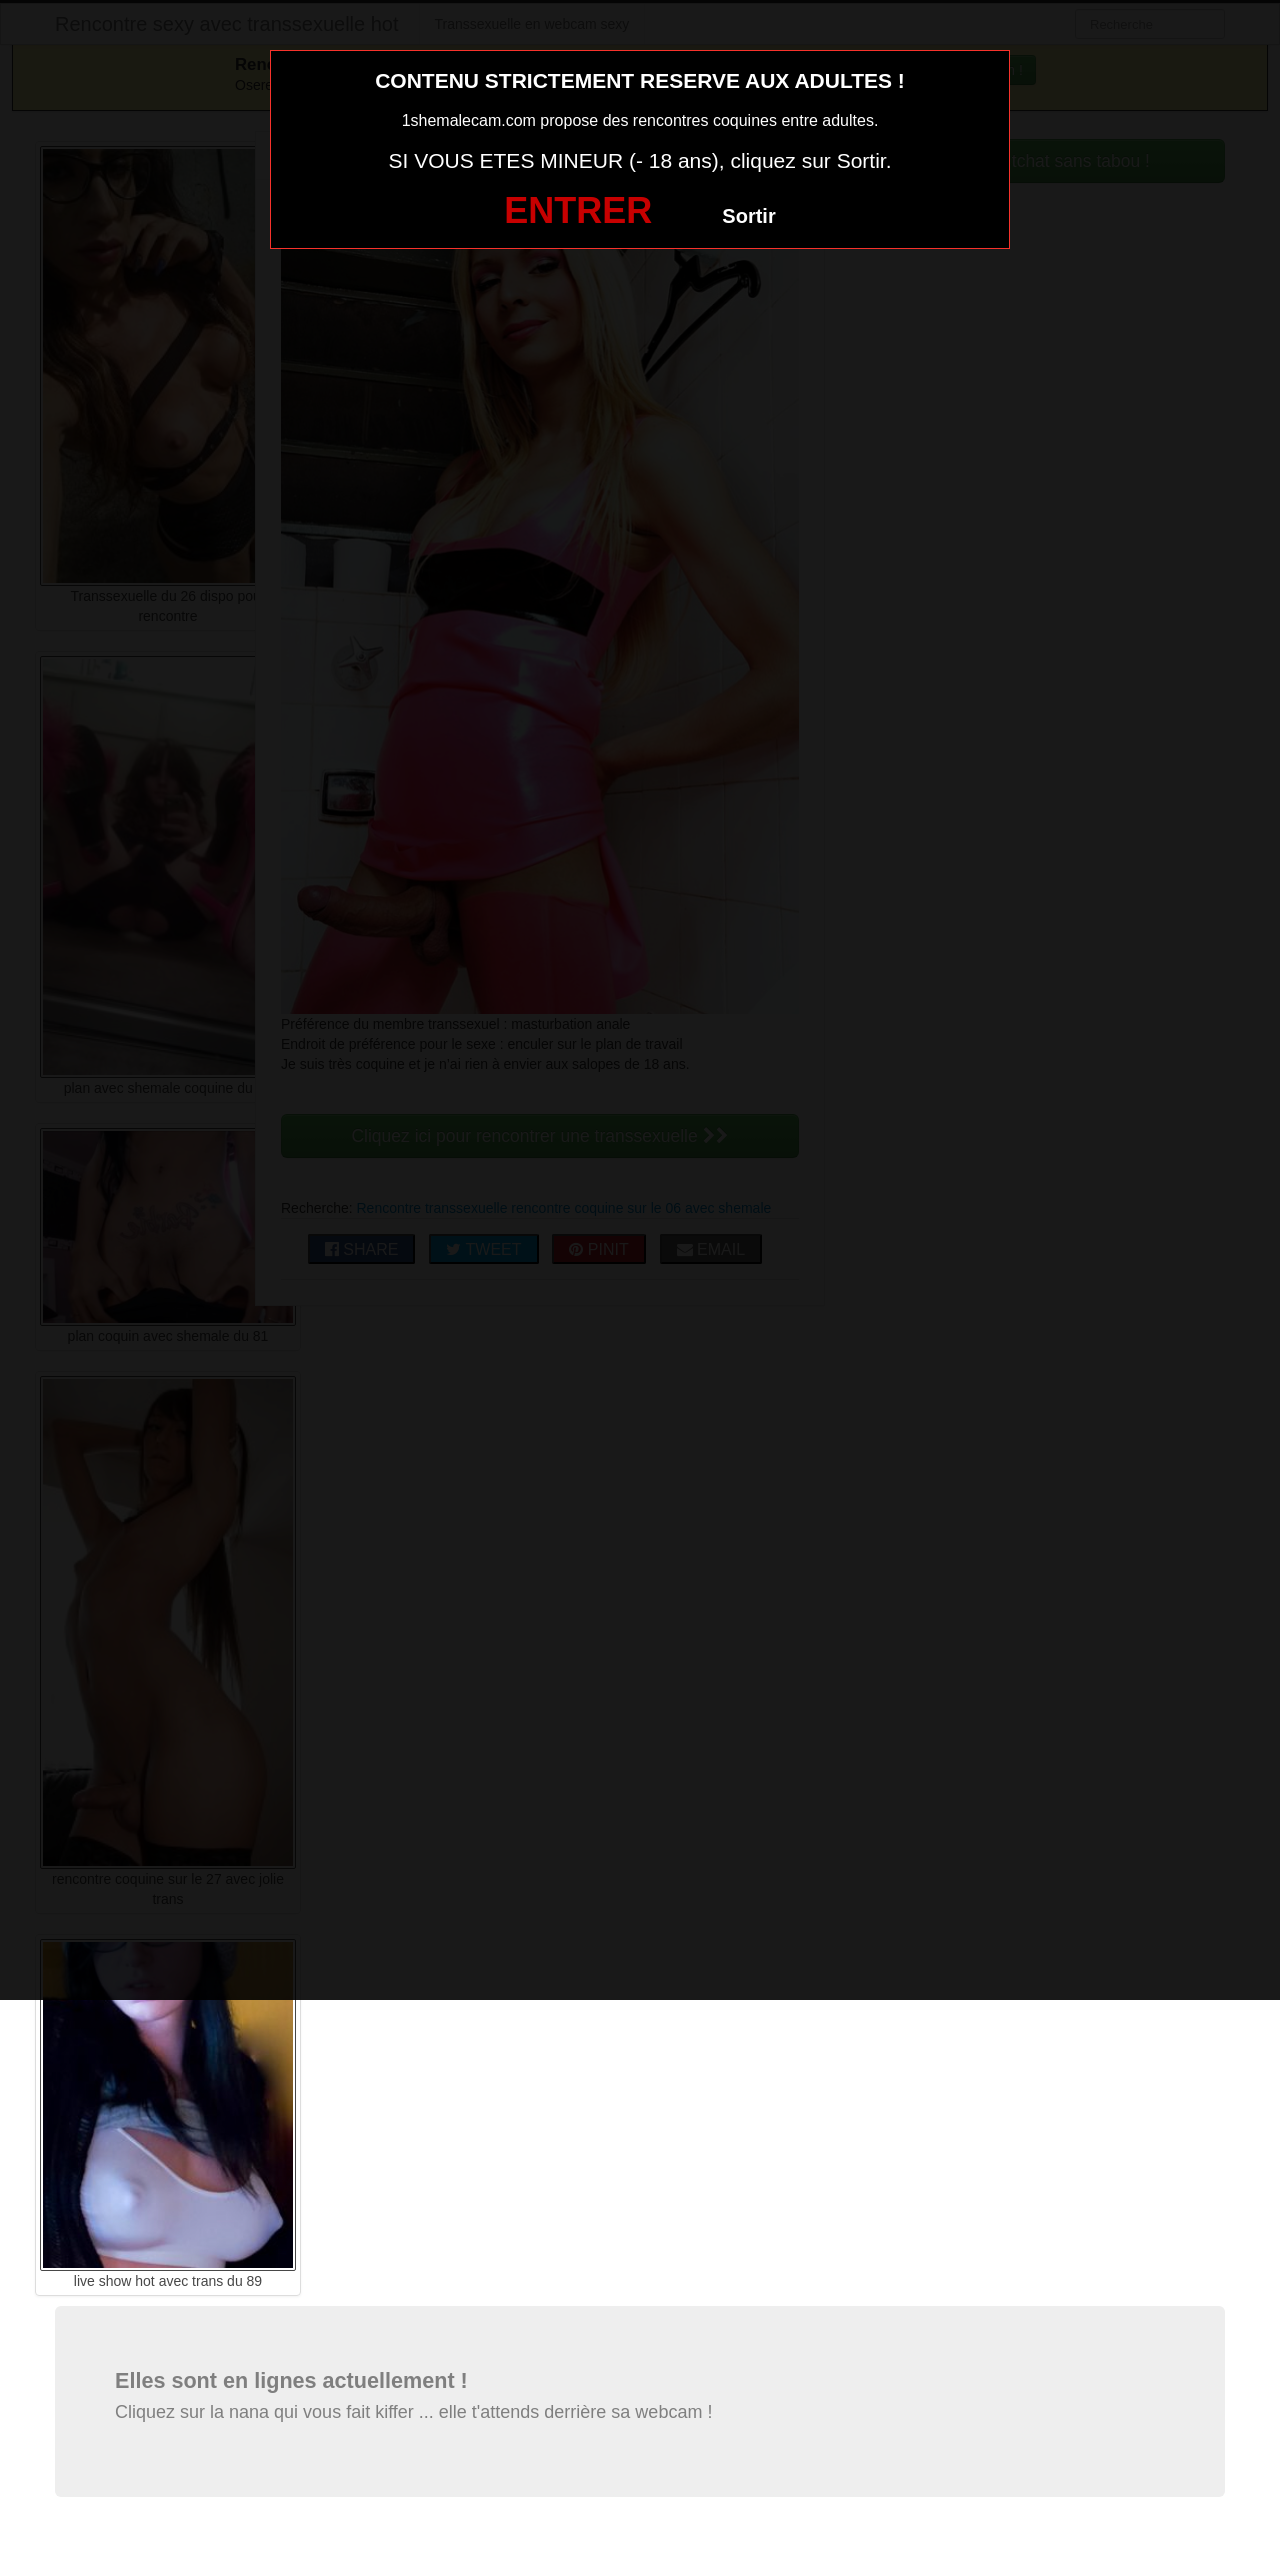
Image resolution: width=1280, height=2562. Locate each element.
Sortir (748, 216)
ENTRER (578, 210)
